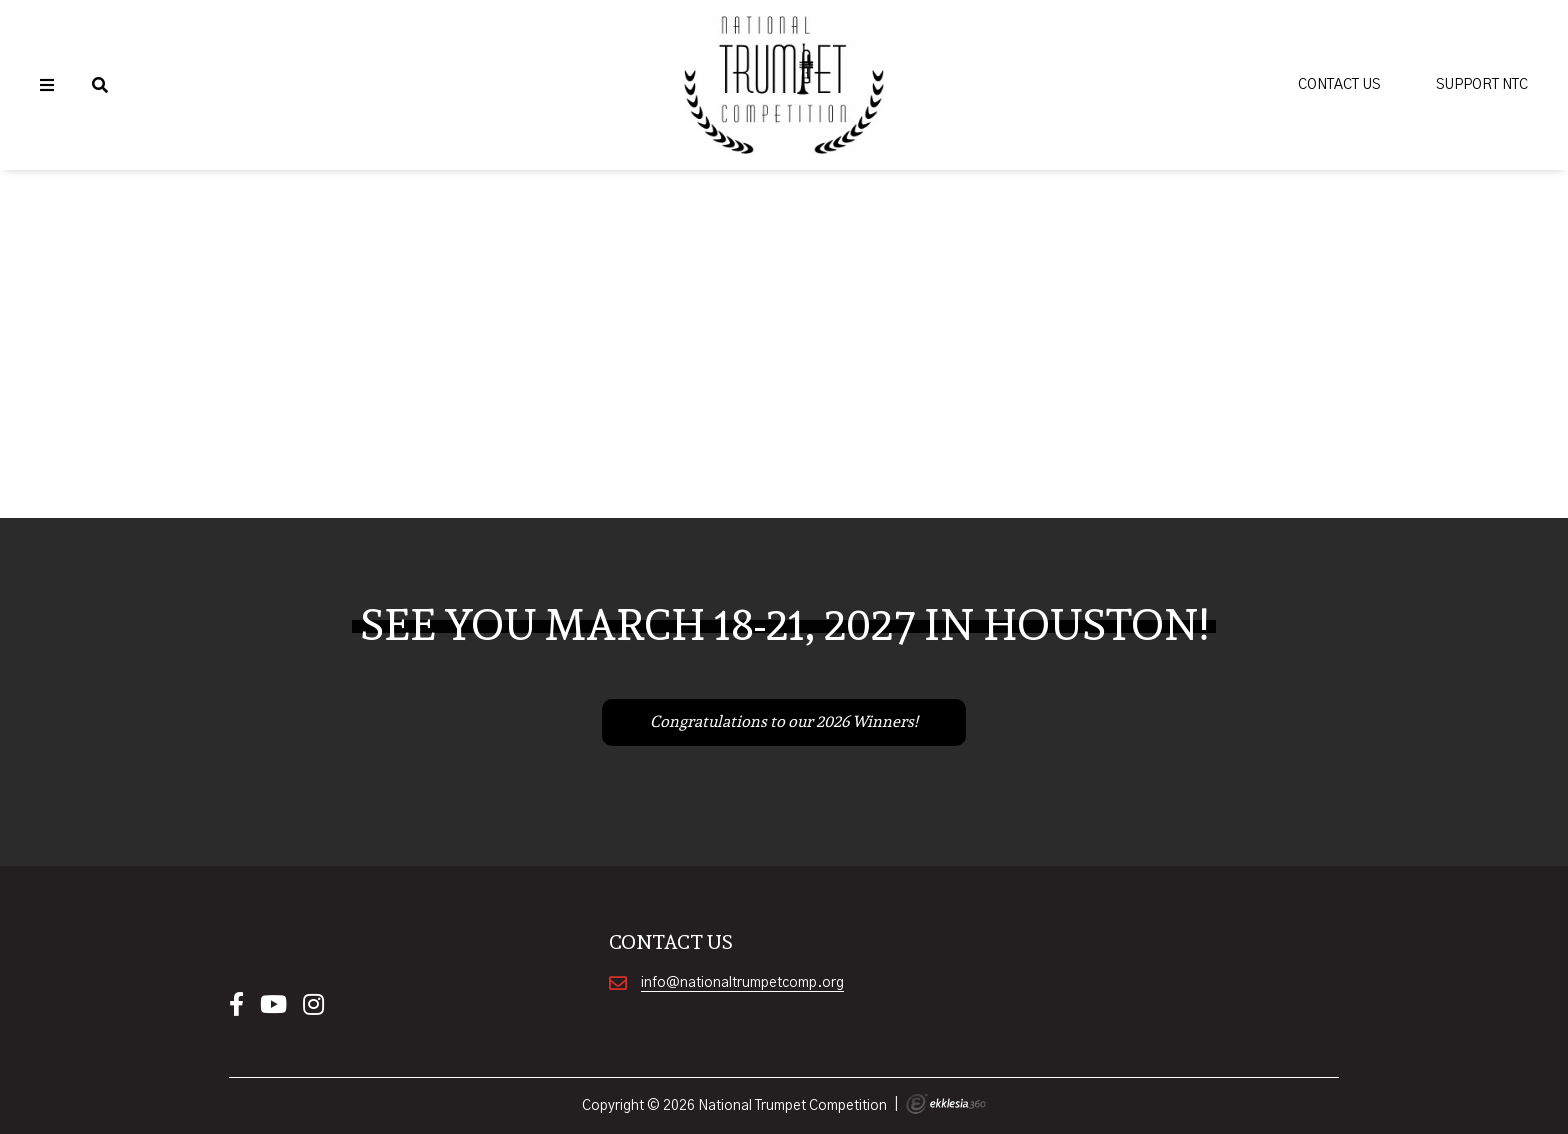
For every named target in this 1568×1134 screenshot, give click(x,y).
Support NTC (1482, 85)
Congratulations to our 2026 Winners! (784, 721)
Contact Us (1339, 85)
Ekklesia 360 (946, 1104)
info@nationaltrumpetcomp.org (742, 983)
